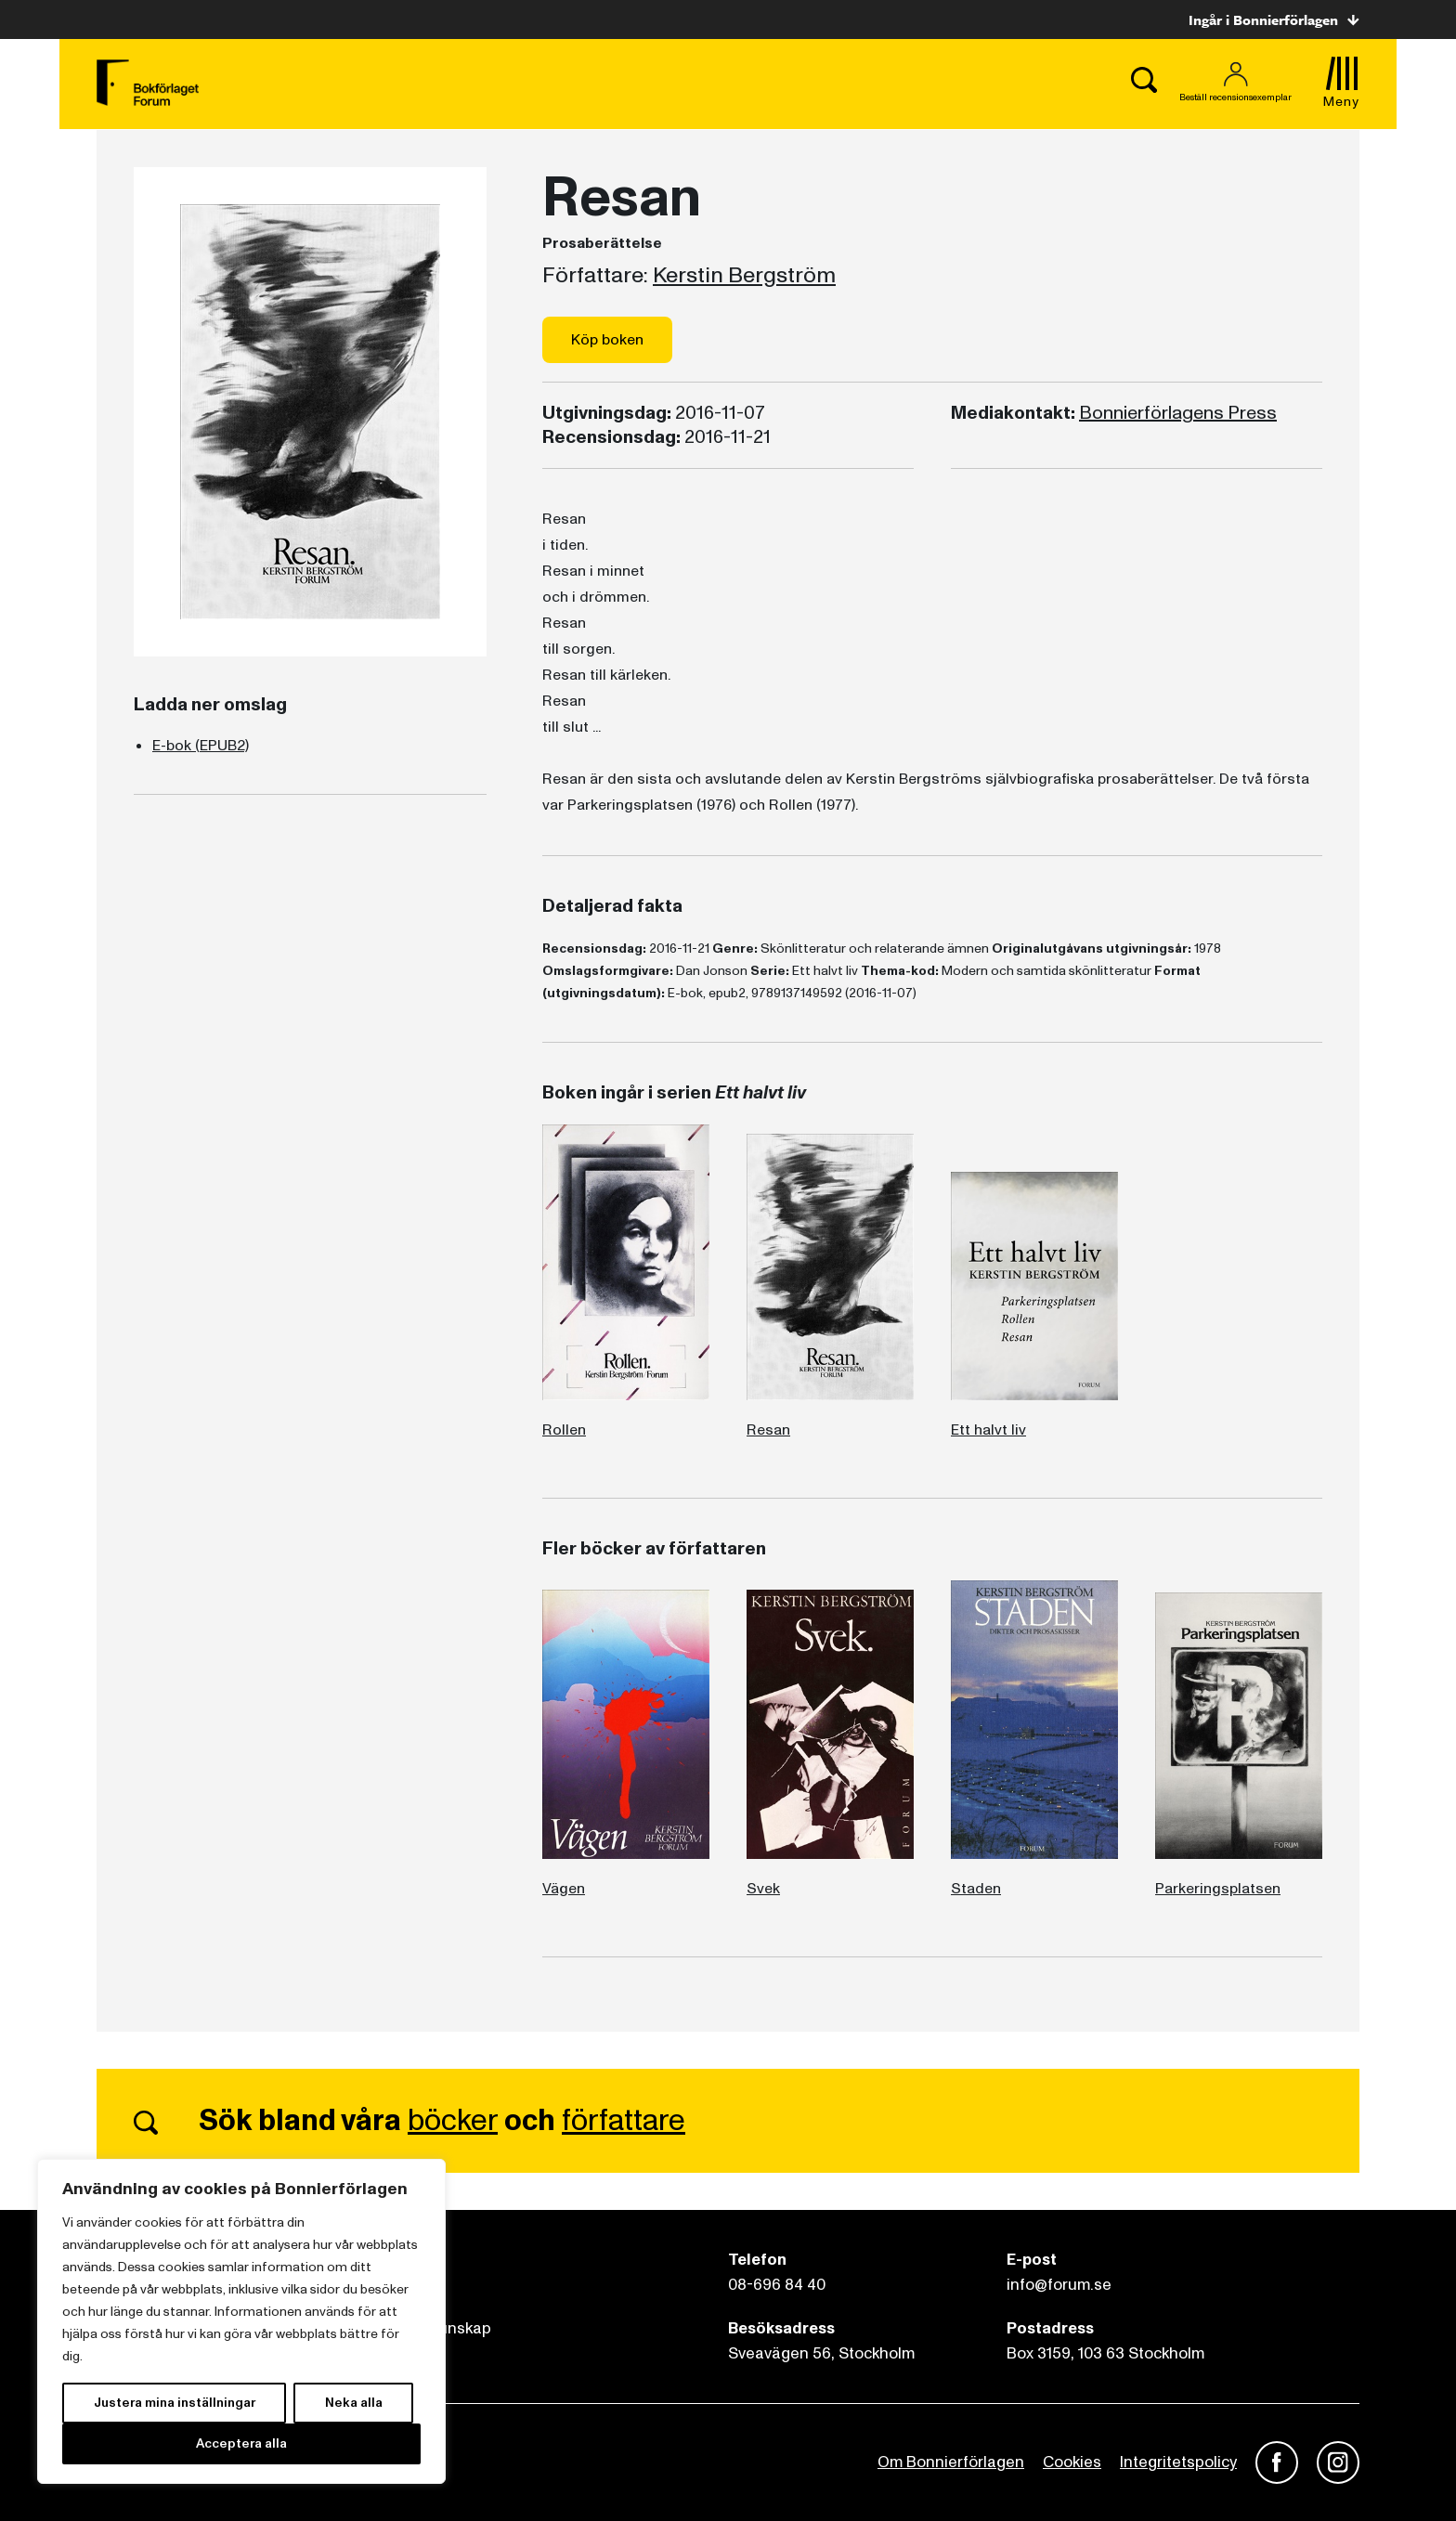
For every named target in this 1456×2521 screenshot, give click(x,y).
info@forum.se (1059, 2284)
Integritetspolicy (1178, 2462)
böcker (453, 2120)
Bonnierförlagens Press (1178, 413)
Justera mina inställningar (174, 2402)
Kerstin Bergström (744, 276)
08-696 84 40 (777, 2284)
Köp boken (607, 340)
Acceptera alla (241, 2443)
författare (623, 2120)
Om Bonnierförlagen (951, 2462)
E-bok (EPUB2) (200, 745)
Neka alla (354, 2402)
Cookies (1072, 2462)
